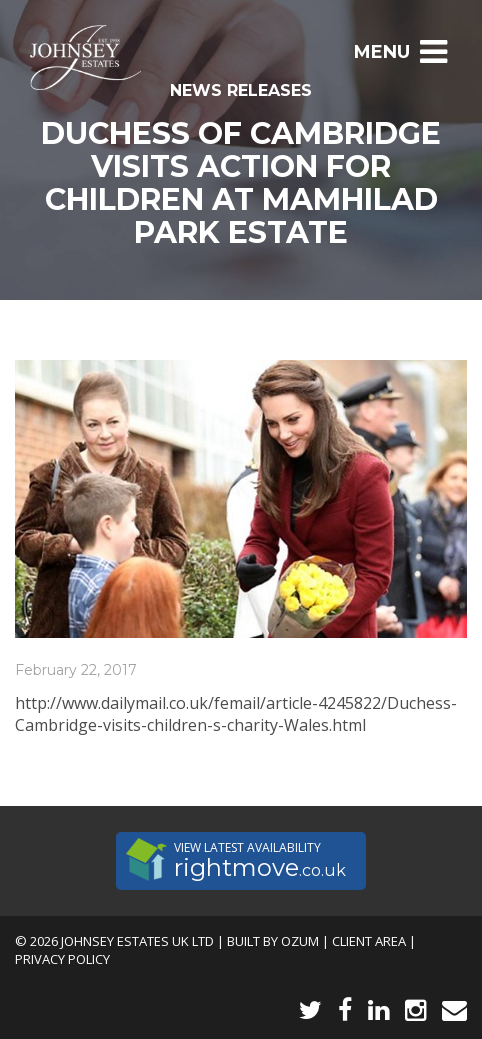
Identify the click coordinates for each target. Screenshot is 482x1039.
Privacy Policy (62, 959)
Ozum (300, 941)
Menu (400, 52)
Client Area (369, 941)
